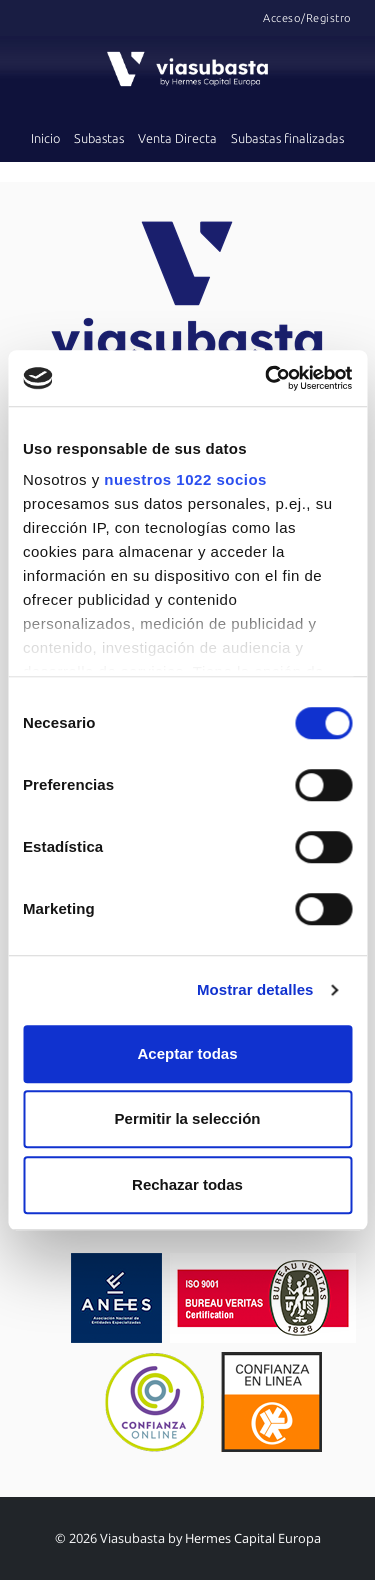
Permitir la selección (188, 1118)
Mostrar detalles (255, 989)
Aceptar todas (187, 1053)
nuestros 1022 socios (185, 479)
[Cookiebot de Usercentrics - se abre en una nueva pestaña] (267, 378)
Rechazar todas (187, 1184)
